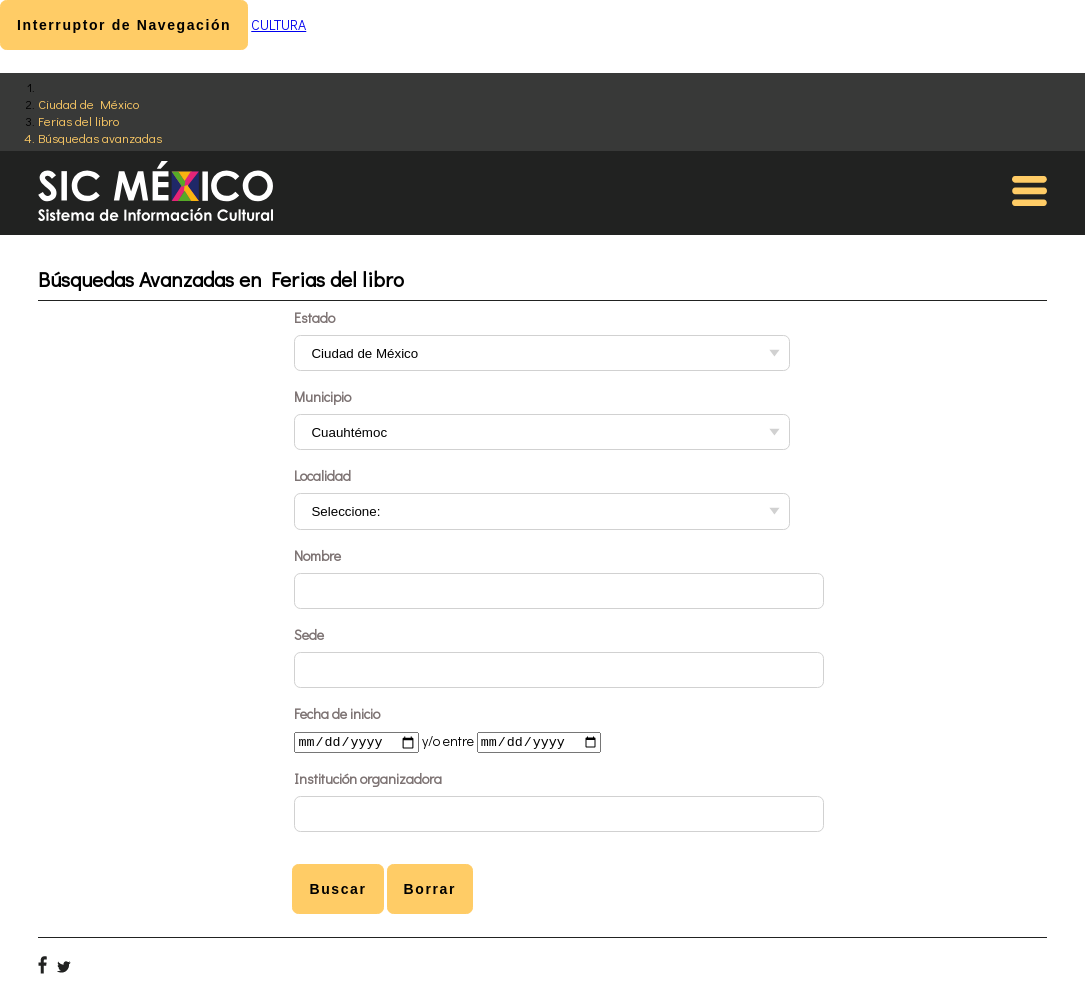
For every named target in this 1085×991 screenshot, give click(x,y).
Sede (309, 634)
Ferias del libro (78, 120)
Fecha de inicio (337, 713)
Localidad (322, 475)
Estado (314, 317)
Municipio (322, 396)
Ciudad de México (88, 103)
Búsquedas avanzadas (100, 137)
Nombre (317, 555)
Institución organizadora (368, 780)
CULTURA (278, 24)
